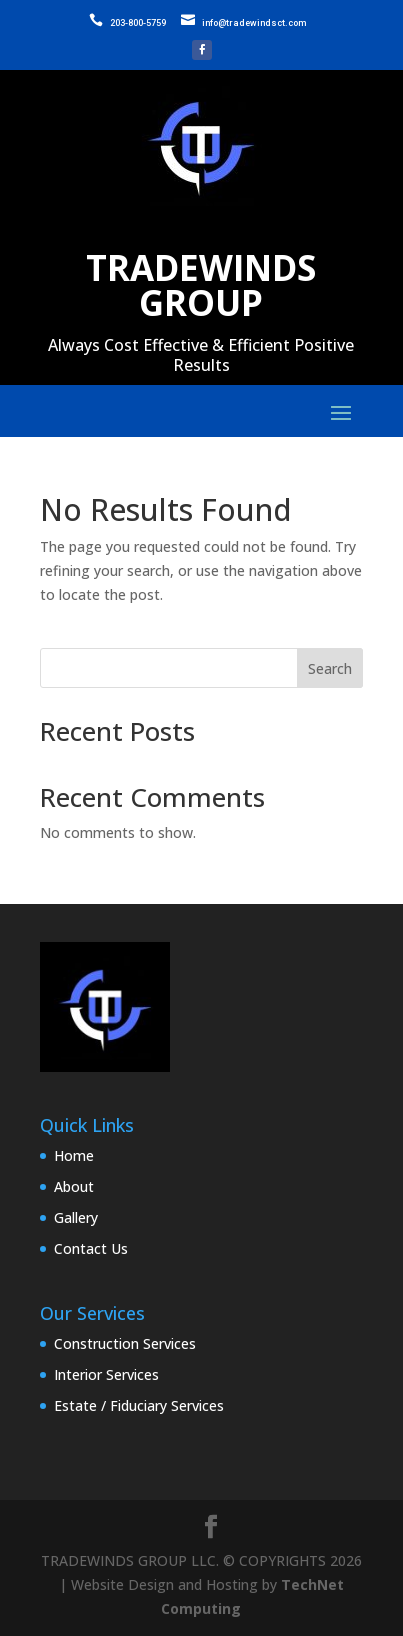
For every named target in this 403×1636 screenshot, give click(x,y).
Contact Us (91, 1248)
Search (330, 668)
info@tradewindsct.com (254, 23)
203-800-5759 (138, 23)
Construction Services (125, 1343)
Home (74, 1155)
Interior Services (106, 1374)
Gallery (76, 1217)
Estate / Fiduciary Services (139, 1405)
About (74, 1186)
